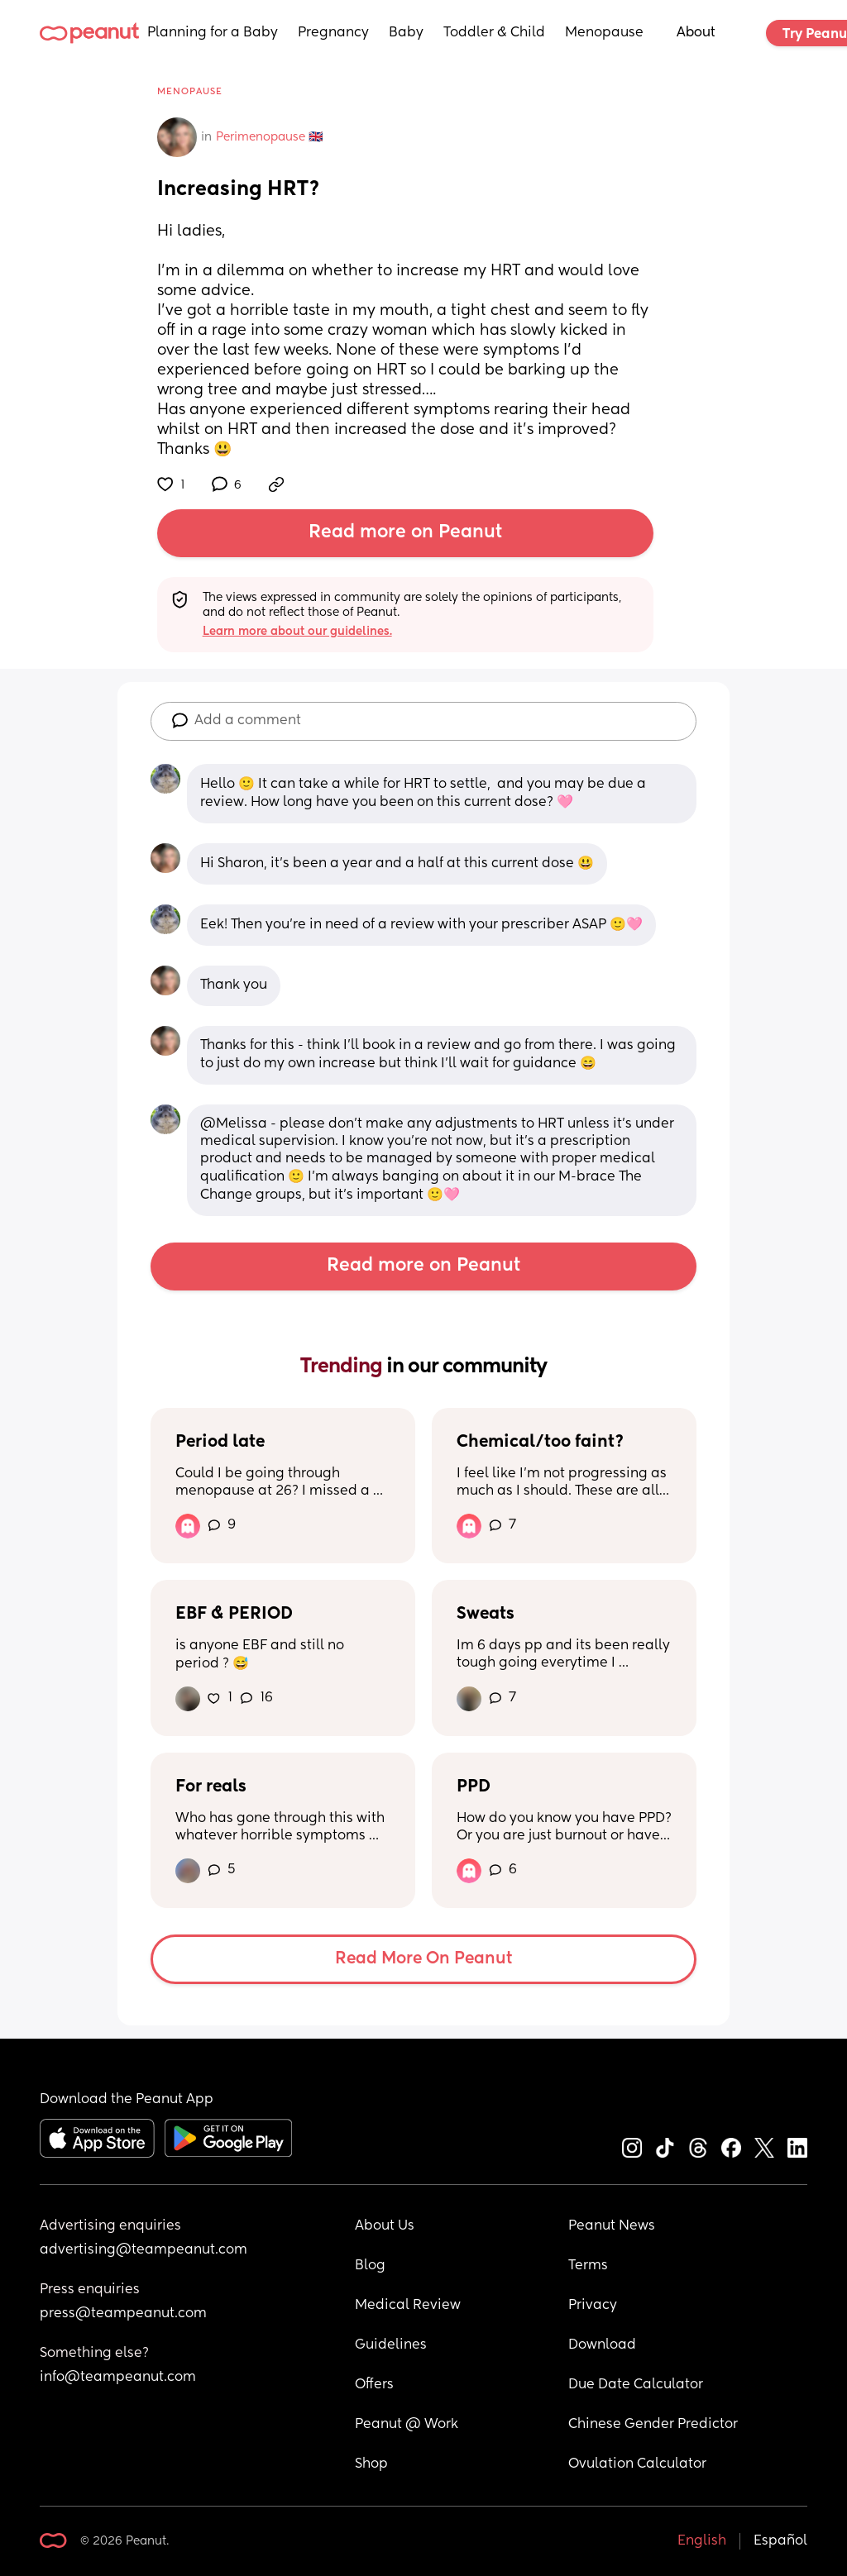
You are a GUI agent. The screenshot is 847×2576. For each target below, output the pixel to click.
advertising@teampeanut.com (143, 2250)
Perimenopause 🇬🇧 (269, 137)
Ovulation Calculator (637, 2464)
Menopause (604, 33)
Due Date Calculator (635, 2385)
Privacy (592, 2305)
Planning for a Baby (212, 33)
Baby (406, 33)
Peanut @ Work (406, 2424)
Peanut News (611, 2226)
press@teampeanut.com (123, 2314)
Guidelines (391, 2345)
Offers (374, 2385)
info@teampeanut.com (118, 2377)
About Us (384, 2226)
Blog (370, 2266)
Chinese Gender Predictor (653, 2424)
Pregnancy (333, 33)
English (701, 2541)
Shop (371, 2464)
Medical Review (408, 2305)
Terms (588, 2266)
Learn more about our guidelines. (297, 631)
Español (780, 2541)
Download (602, 2345)
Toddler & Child (494, 33)
